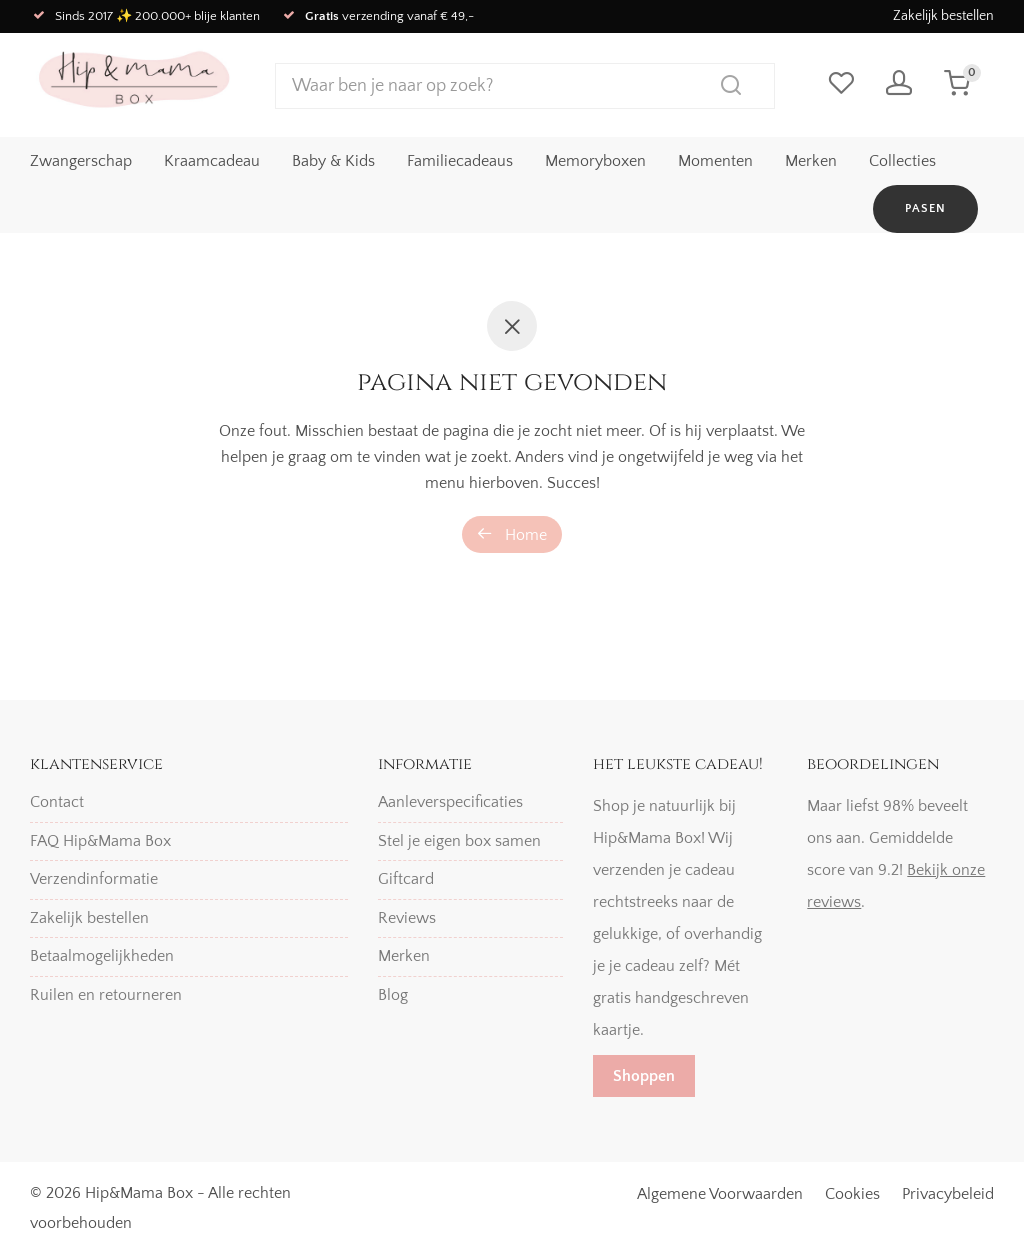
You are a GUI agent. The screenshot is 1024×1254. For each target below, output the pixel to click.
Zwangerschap (81, 161)
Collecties (902, 161)
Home (512, 534)
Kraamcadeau (212, 161)
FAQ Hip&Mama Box (100, 841)
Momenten (715, 161)
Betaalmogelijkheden (102, 956)
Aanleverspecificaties (450, 802)
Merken (811, 161)
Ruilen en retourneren (106, 995)
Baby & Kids (333, 161)
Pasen (925, 208)
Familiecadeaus (460, 161)
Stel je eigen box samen (459, 841)
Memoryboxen (595, 161)
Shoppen (644, 1076)
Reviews (407, 918)
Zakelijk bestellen (943, 16)
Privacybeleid (948, 1194)
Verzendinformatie (94, 879)
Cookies (852, 1194)
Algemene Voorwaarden (720, 1194)
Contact (57, 802)
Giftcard (406, 879)
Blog (393, 995)
